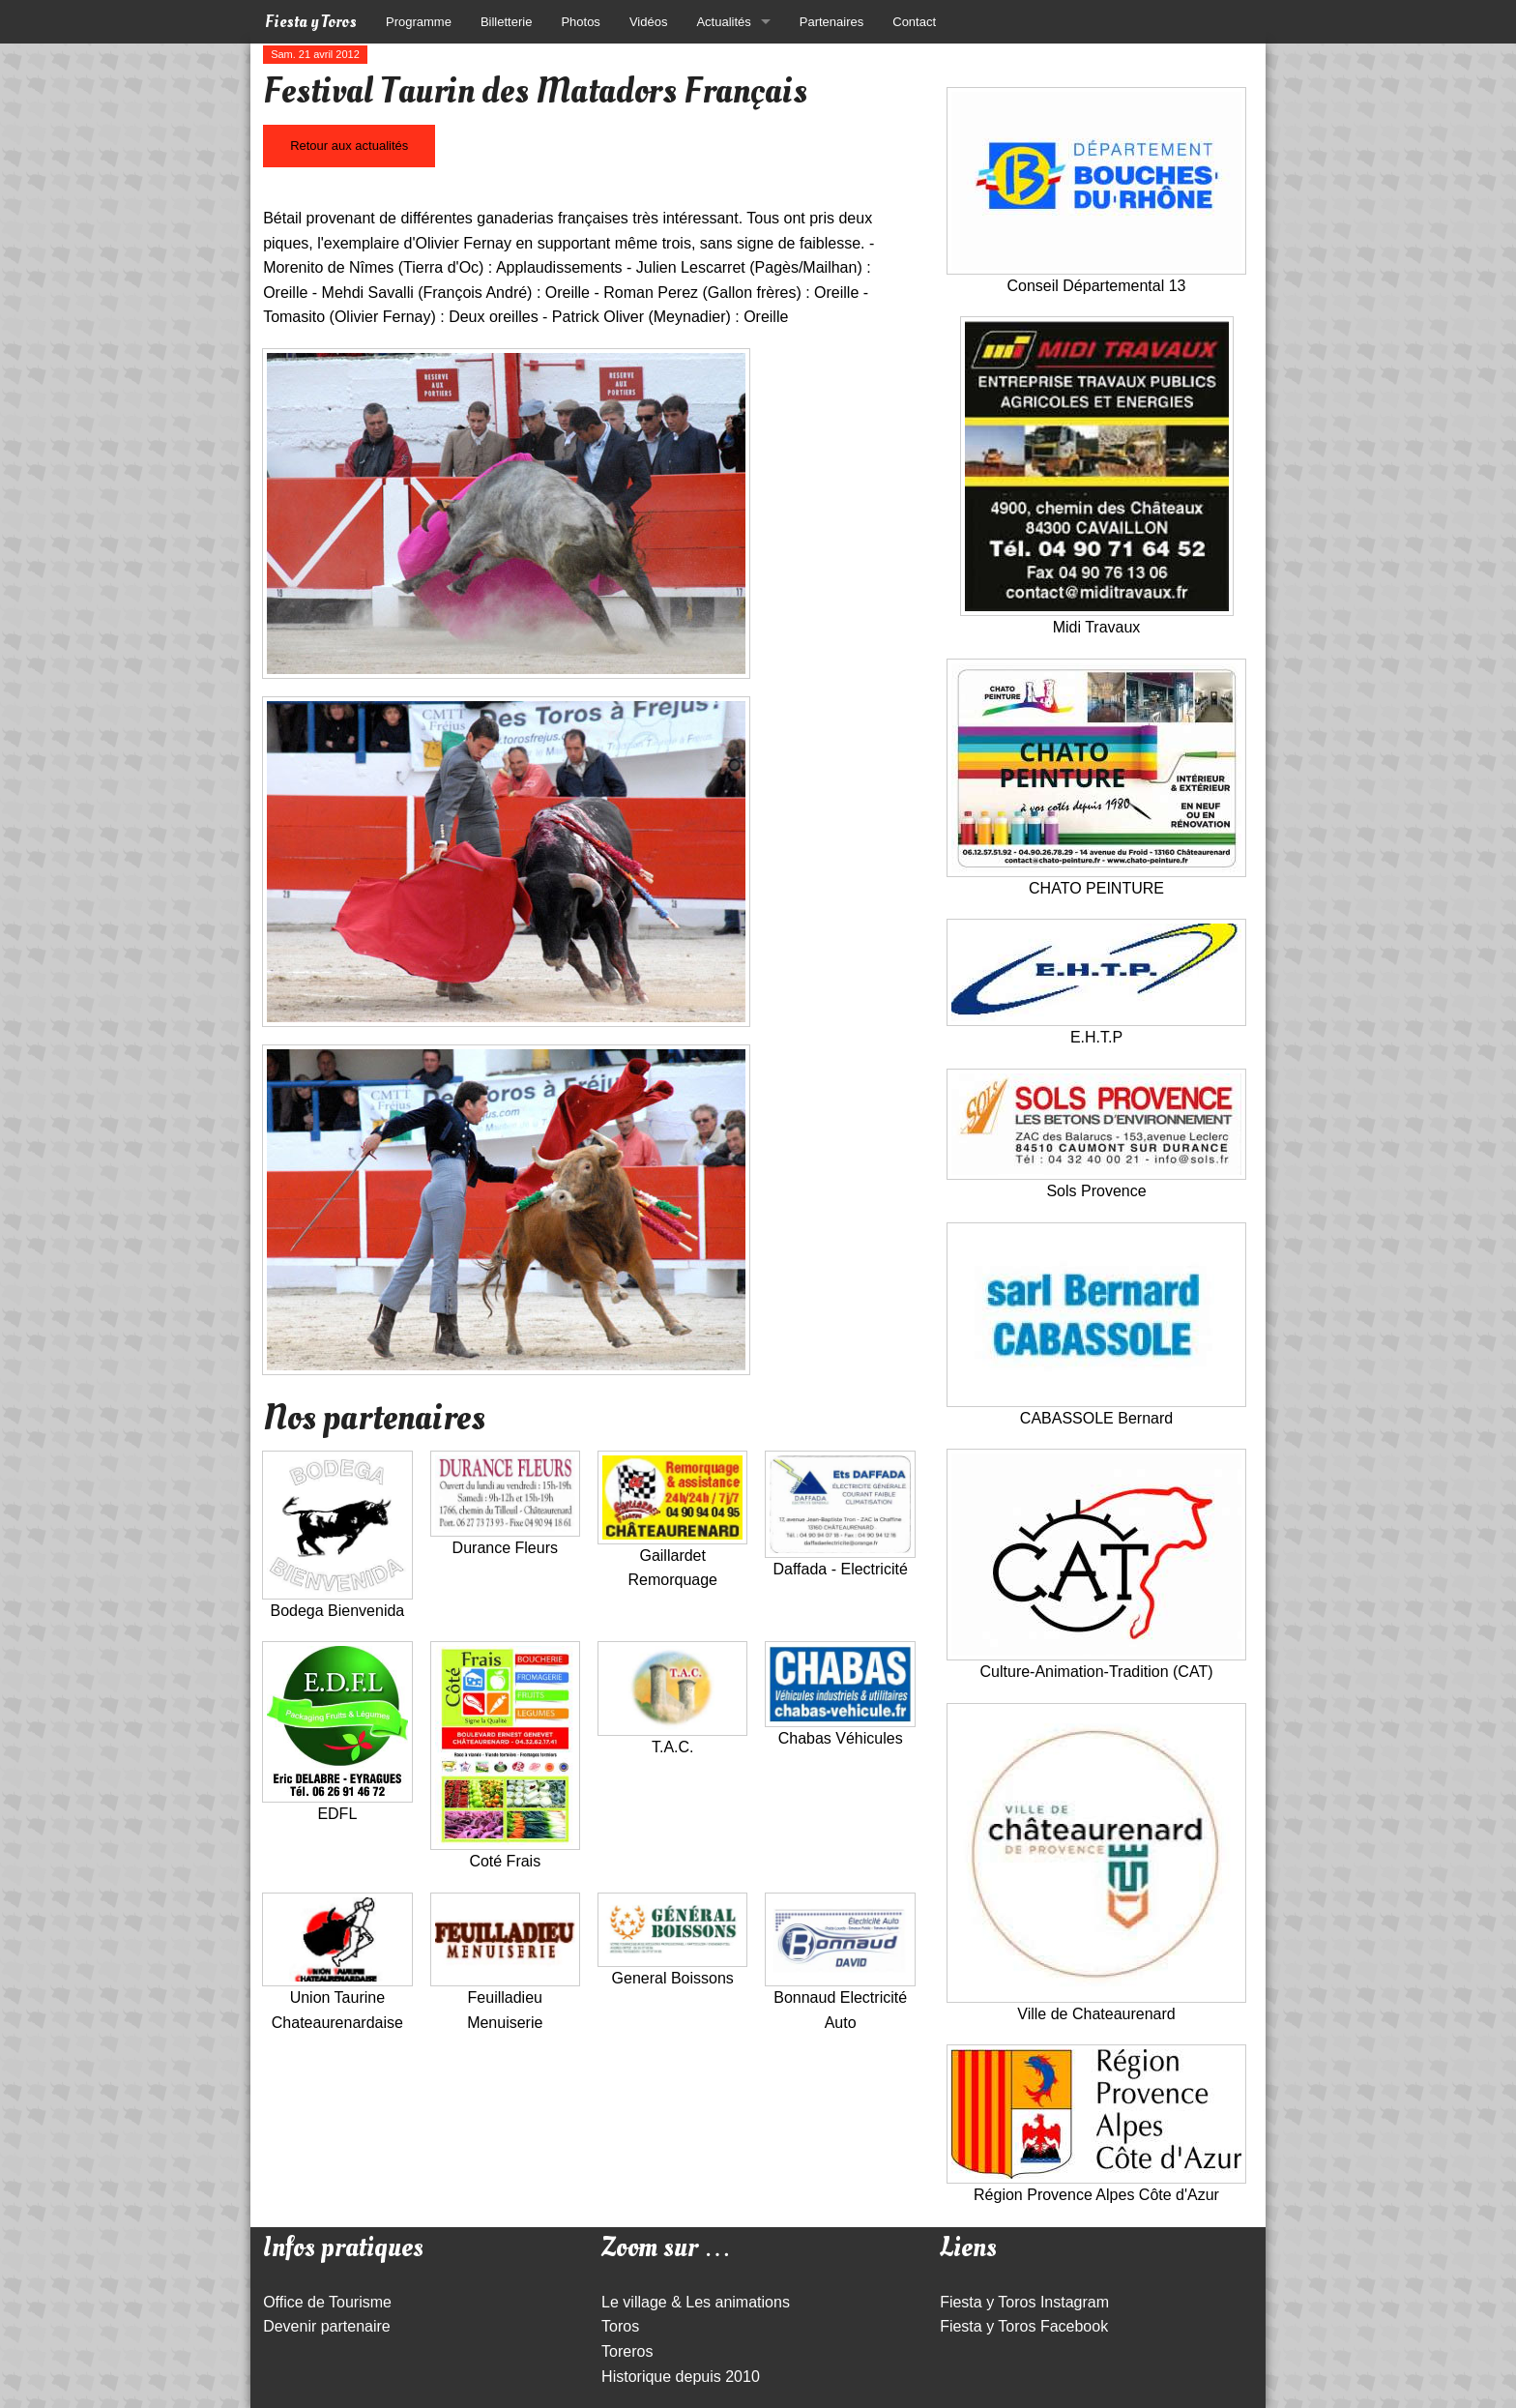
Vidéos (648, 22)
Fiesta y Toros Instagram (1024, 2302)
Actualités (723, 22)
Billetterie (506, 22)
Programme (419, 22)
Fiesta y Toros (311, 22)
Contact (914, 22)
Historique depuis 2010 (680, 2376)
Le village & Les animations (695, 2302)
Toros (620, 2326)
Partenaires (831, 22)
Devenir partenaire (327, 2326)
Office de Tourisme (327, 2302)
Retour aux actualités (349, 145)
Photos (580, 22)
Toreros (627, 2351)
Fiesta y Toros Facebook (1024, 2326)
